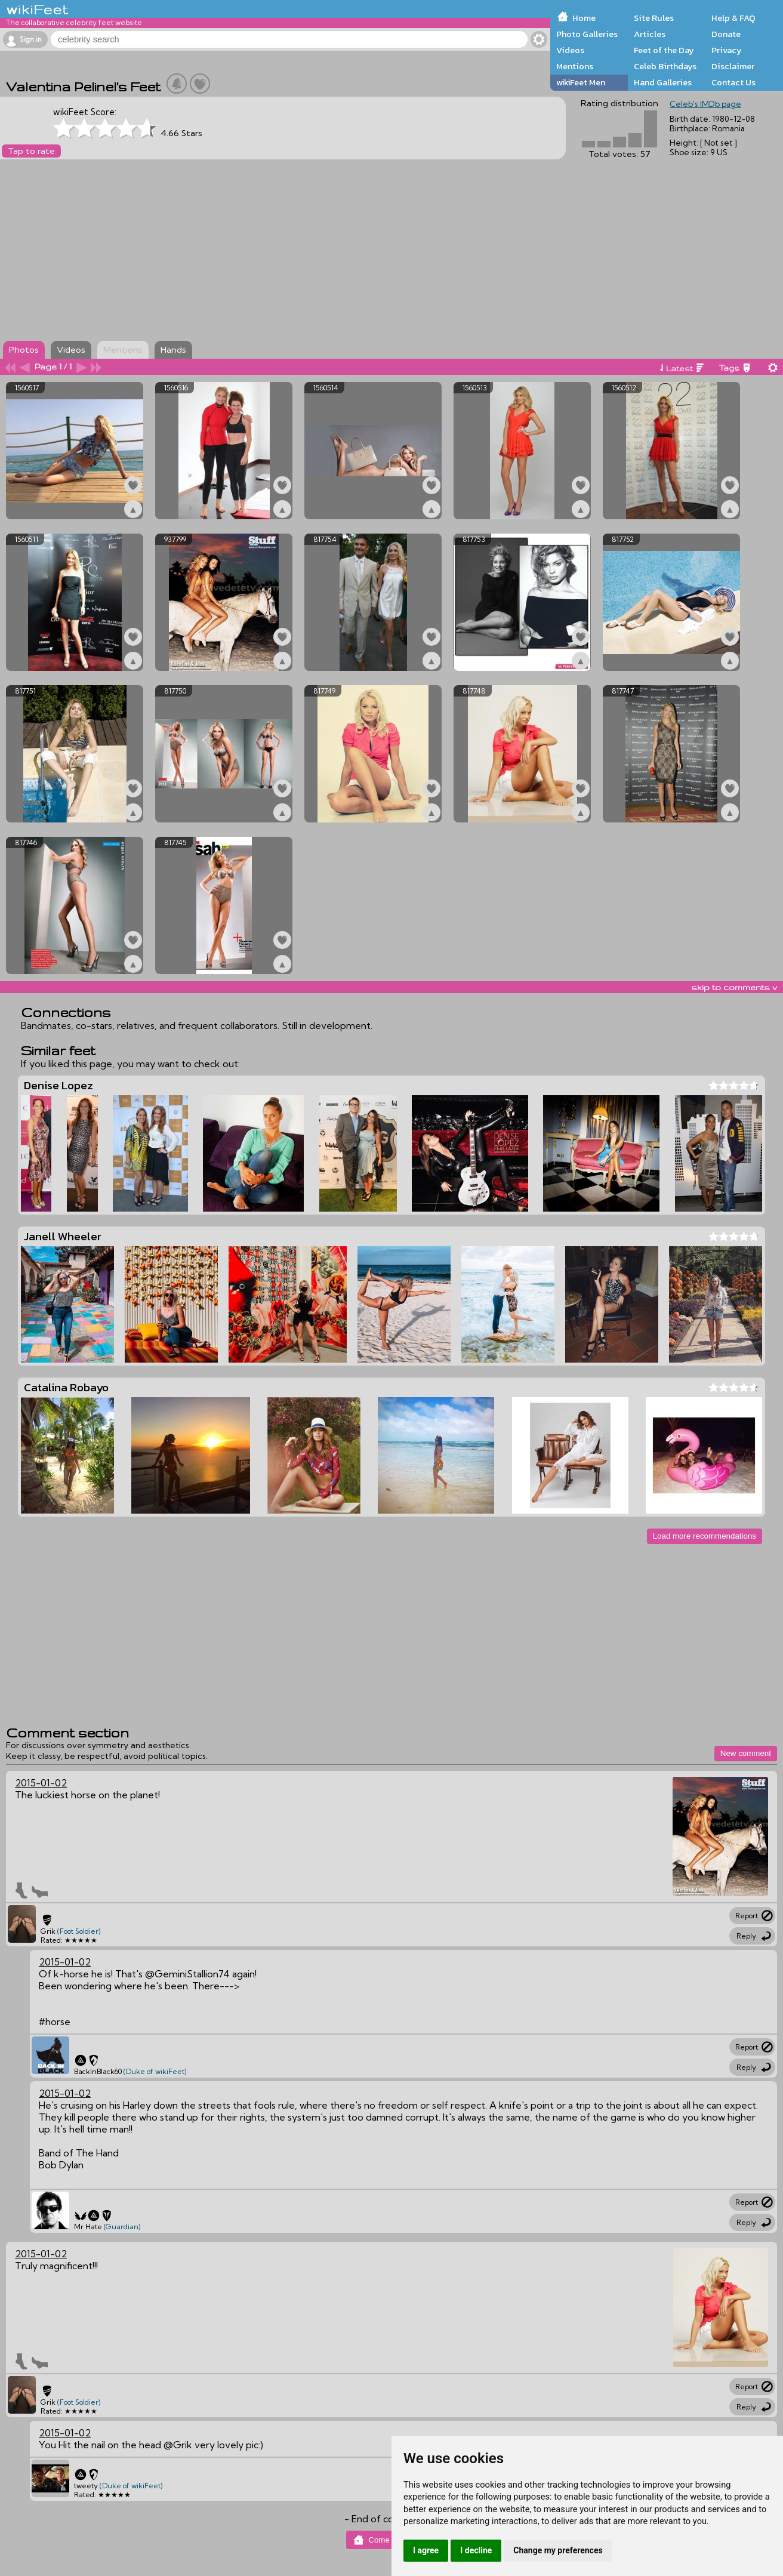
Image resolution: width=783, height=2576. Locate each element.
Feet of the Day (664, 50)
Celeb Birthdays (665, 66)
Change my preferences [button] (557, 2550)
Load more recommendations (704, 1536)
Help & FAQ (733, 17)
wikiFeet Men (580, 82)
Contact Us (733, 82)
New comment (745, 1753)
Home (584, 17)
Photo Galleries (587, 34)
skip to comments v (734, 987)
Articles (649, 34)
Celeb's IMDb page (705, 104)
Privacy (726, 50)
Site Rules (654, 17)
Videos (570, 50)
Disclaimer (732, 66)
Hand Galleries (663, 82)
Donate (726, 34)
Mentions (574, 66)
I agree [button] (426, 2550)
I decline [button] (476, 2550)
